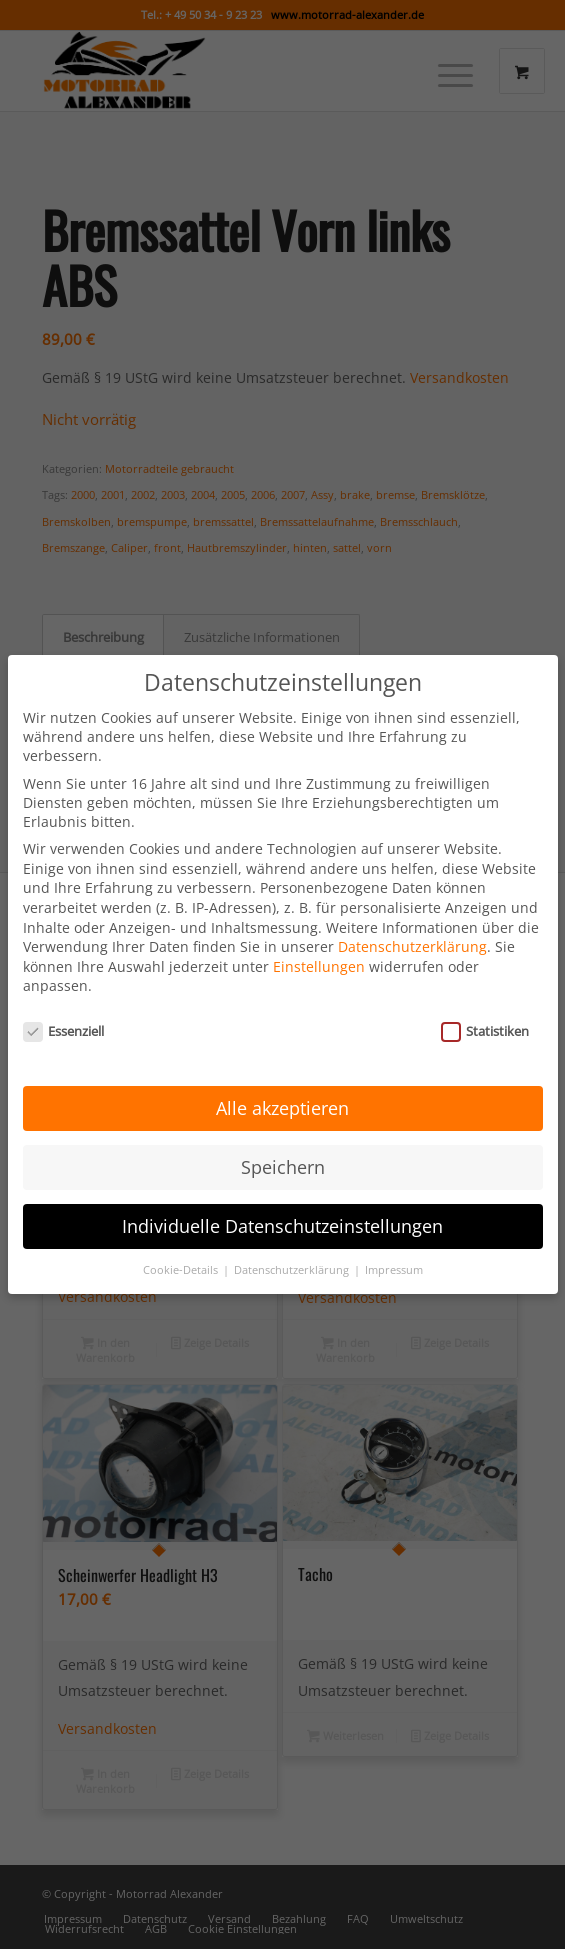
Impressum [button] (394, 1240)
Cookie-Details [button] (182, 1240)
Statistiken (485, 1002)
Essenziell (64, 1002)
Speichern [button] (283, 1138)
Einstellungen (319, 937)
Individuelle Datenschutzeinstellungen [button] (282, 1197)
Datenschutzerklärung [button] (293, 1240)
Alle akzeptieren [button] (282, 1079)
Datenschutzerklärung (412, 917)
